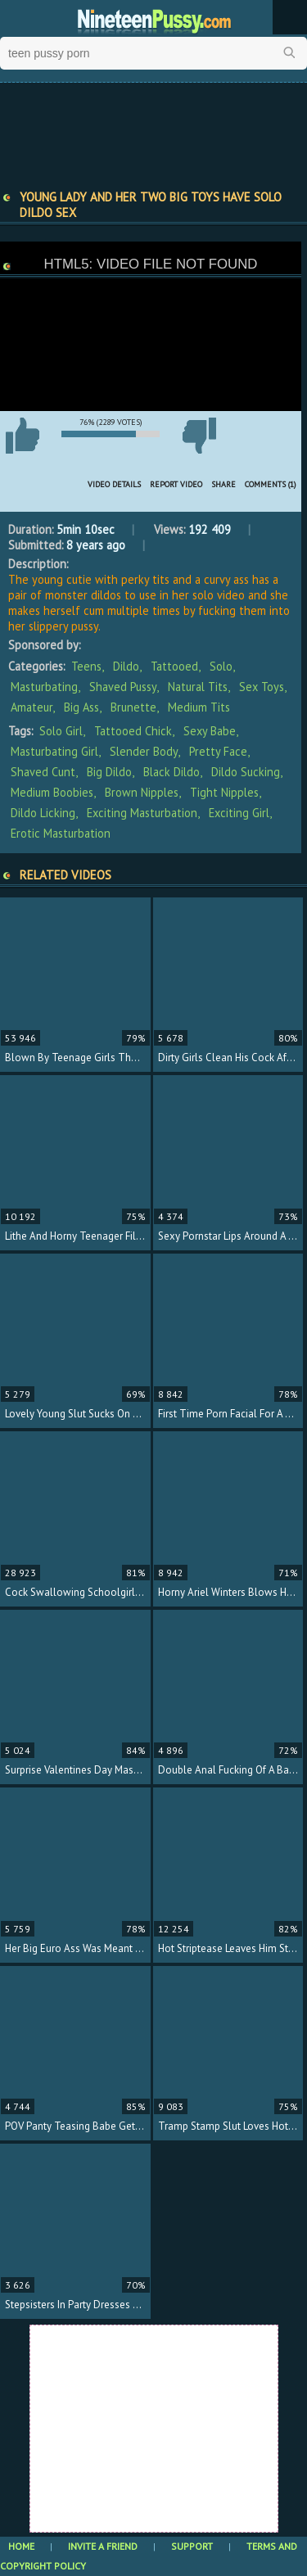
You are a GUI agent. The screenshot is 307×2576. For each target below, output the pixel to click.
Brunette (133, 707)
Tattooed (174, 666)
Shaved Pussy (122, 686)
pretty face (218, 751)
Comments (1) (270, 484)
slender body (144, 751)
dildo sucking (245, 772)
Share (223, 484)
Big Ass (81, 707)
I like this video (22, 436)
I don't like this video (199, 436)
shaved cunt (43, 772)
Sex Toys (261, 686)
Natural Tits (198, 686)
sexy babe (209, 731)
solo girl (61, 731)
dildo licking (43, 812)
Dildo (126, 666)
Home (21, 2546)
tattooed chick (133, 731)
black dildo (171, 772)
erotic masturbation (61, 833)
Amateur (31, 707)
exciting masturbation (142, 812)
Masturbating (44, 686)
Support (192, 2546)
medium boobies (52, 792)
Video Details (114, 484)
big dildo (109, 772)
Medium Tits (199, 707)
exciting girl (239, 812)
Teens (86, 666)
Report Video (176, 484)
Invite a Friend (103, 2546)
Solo (221, 666)
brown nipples (141, 792)
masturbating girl (54, 751)
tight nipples (224, 792)
